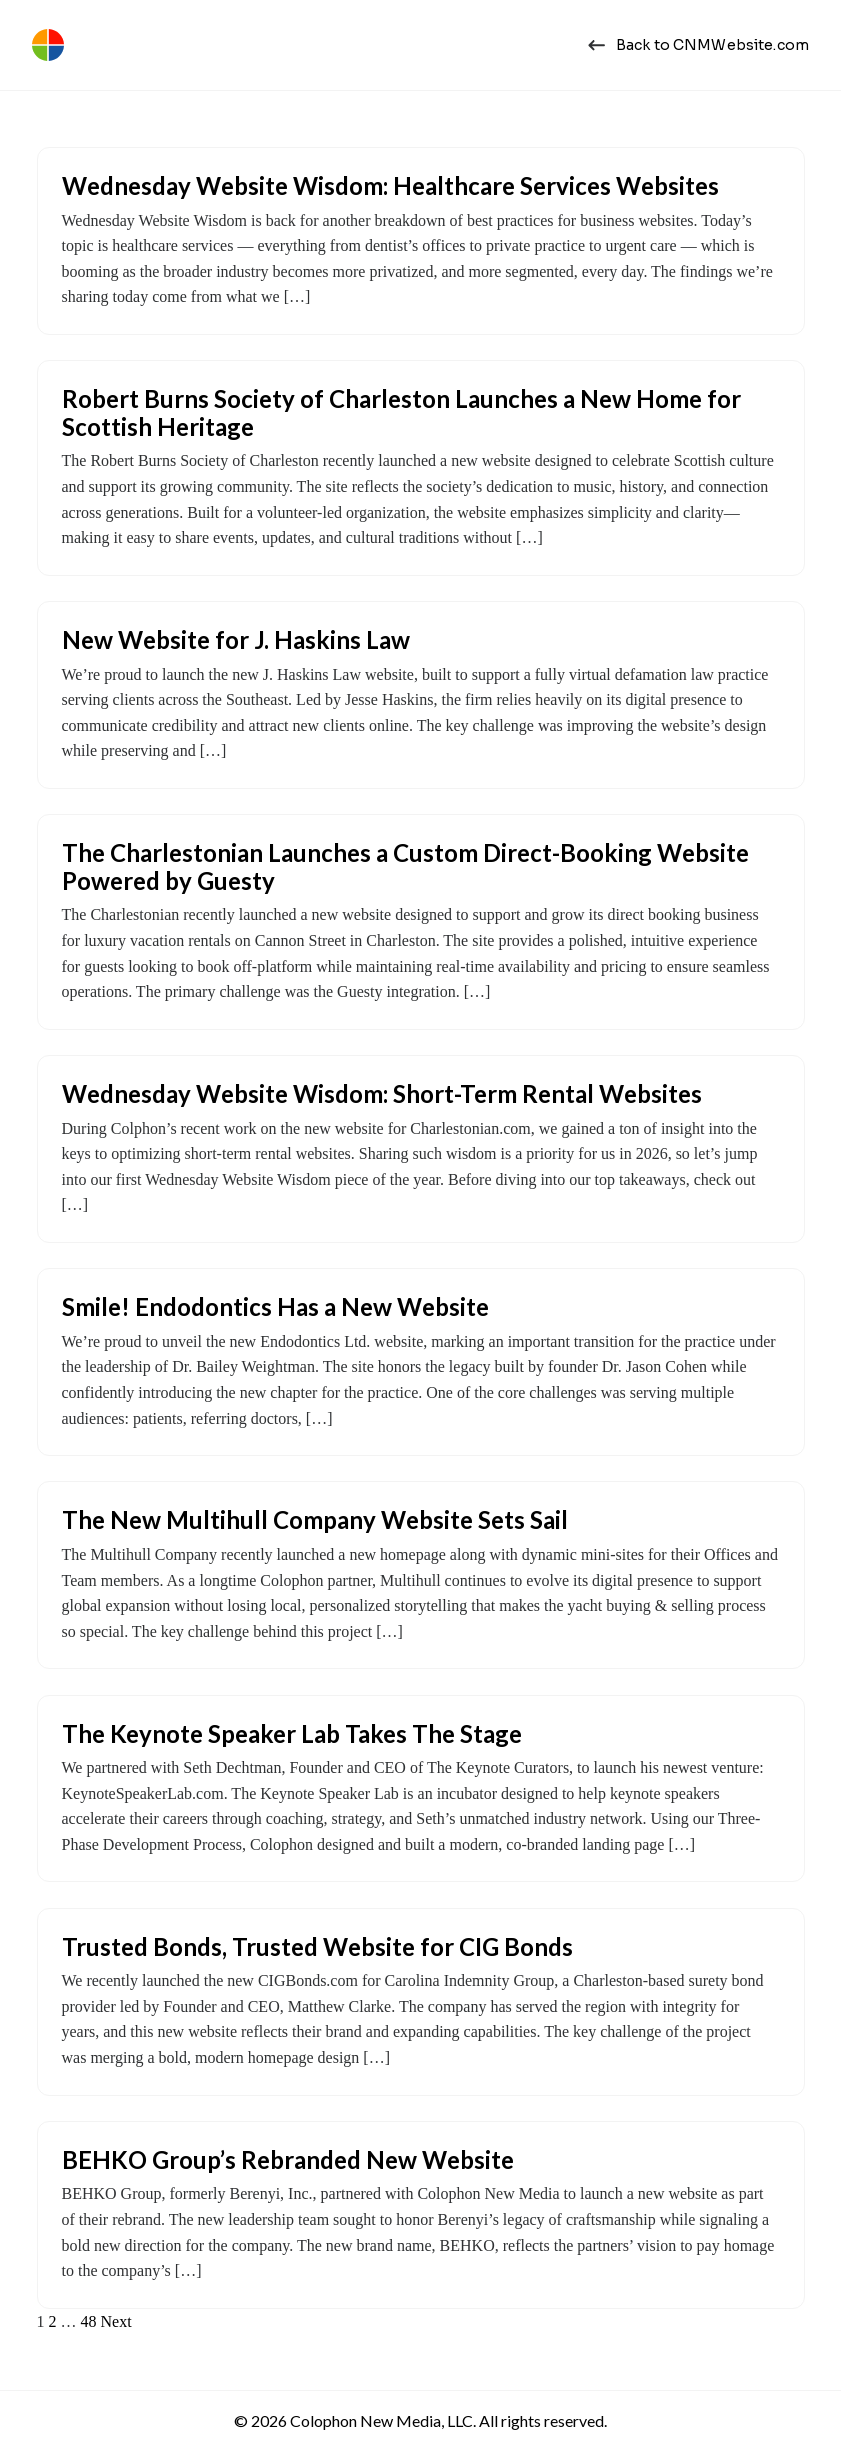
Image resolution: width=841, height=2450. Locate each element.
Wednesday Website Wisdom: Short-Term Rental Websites (382, 1093)
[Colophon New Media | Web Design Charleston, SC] (48, 45)
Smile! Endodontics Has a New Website (275, 1306)
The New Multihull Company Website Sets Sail (315, 1519)
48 (89, 2321)
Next (116, 2321)
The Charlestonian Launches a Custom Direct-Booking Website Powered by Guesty (405, 866)
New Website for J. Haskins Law (236, 639)
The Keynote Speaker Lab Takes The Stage (292, 1733)
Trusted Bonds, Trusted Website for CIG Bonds (317, 1946)
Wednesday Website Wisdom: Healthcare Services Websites (390, 185)
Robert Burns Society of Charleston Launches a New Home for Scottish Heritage (401, 412)
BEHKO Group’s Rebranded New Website (288, 2159)
